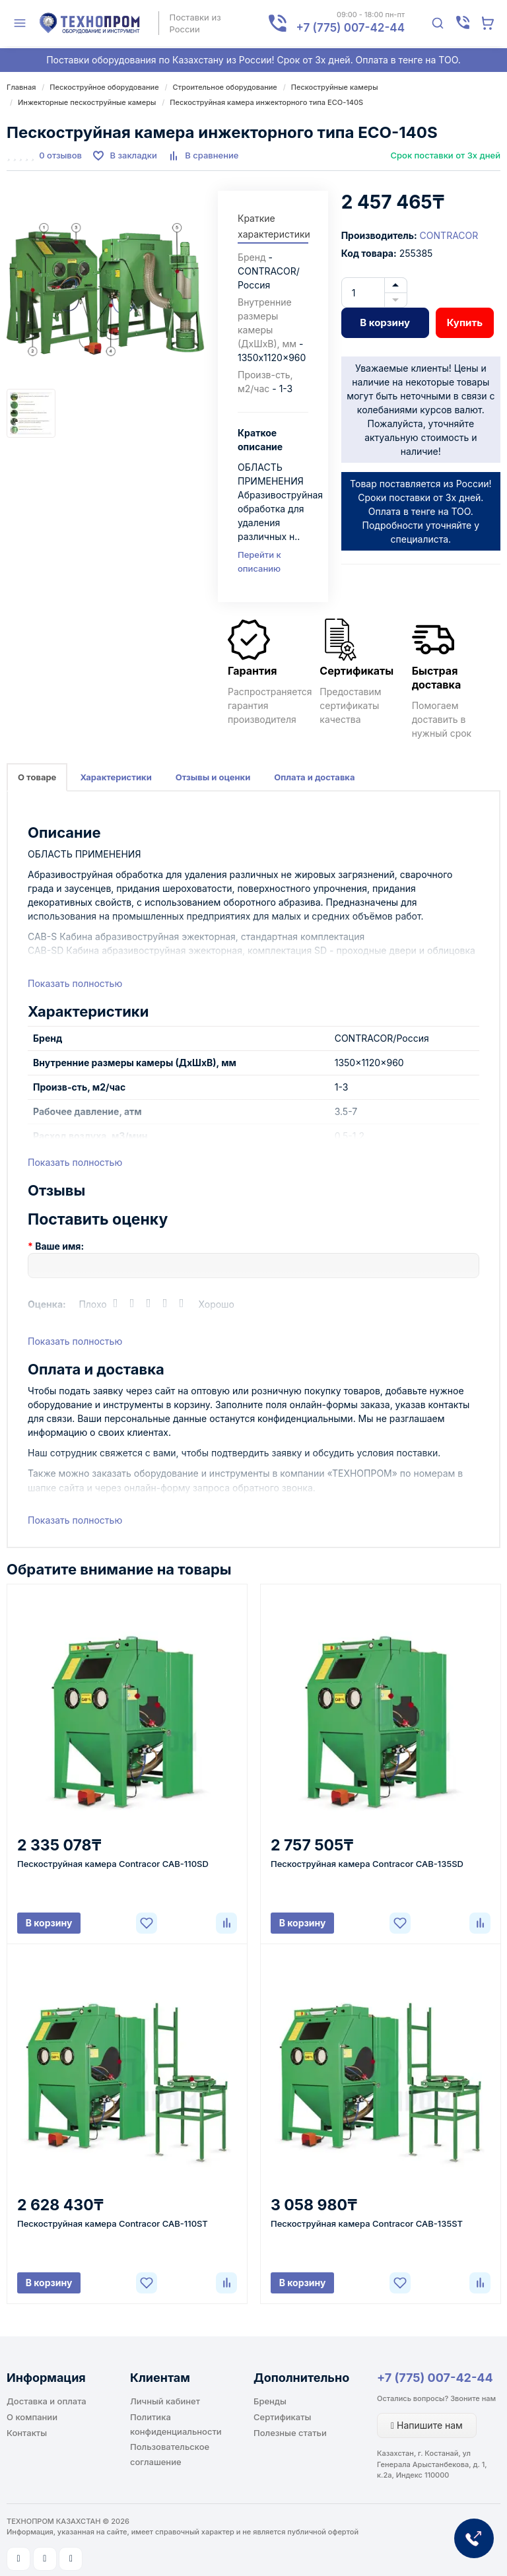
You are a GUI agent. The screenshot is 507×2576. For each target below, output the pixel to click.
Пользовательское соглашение (169, 2453)
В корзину (385, 322)
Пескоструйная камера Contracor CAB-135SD (367, 1863)
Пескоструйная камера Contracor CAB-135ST (367, 2223)
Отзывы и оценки (213, 777)
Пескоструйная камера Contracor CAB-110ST (112, 2223)
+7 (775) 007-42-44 (435, 2378)
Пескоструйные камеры (334, 87)
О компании (32, 2417)
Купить (465, 322)
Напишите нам (427, 2425)
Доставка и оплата (46, 2401)
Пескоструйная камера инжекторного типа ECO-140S (266, 102)
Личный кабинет (165, 2401)
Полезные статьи (290, 2432)
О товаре (37, 777)
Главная (21, 87)
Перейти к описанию (259, 561)
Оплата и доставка (314, 777)
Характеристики (115, 777)
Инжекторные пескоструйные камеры (87, 102)
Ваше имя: (59, 1246)
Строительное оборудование (225, 87)
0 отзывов (60, 155)
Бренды (270, 2401)
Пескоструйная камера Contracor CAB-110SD (113, 1863)
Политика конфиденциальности (176, 2424)
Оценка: (47, 1304)
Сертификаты (282, 2417)
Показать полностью (75, 983)
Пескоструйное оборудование (104, 87)
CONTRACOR (449, 235)
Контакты (27, 2432)
